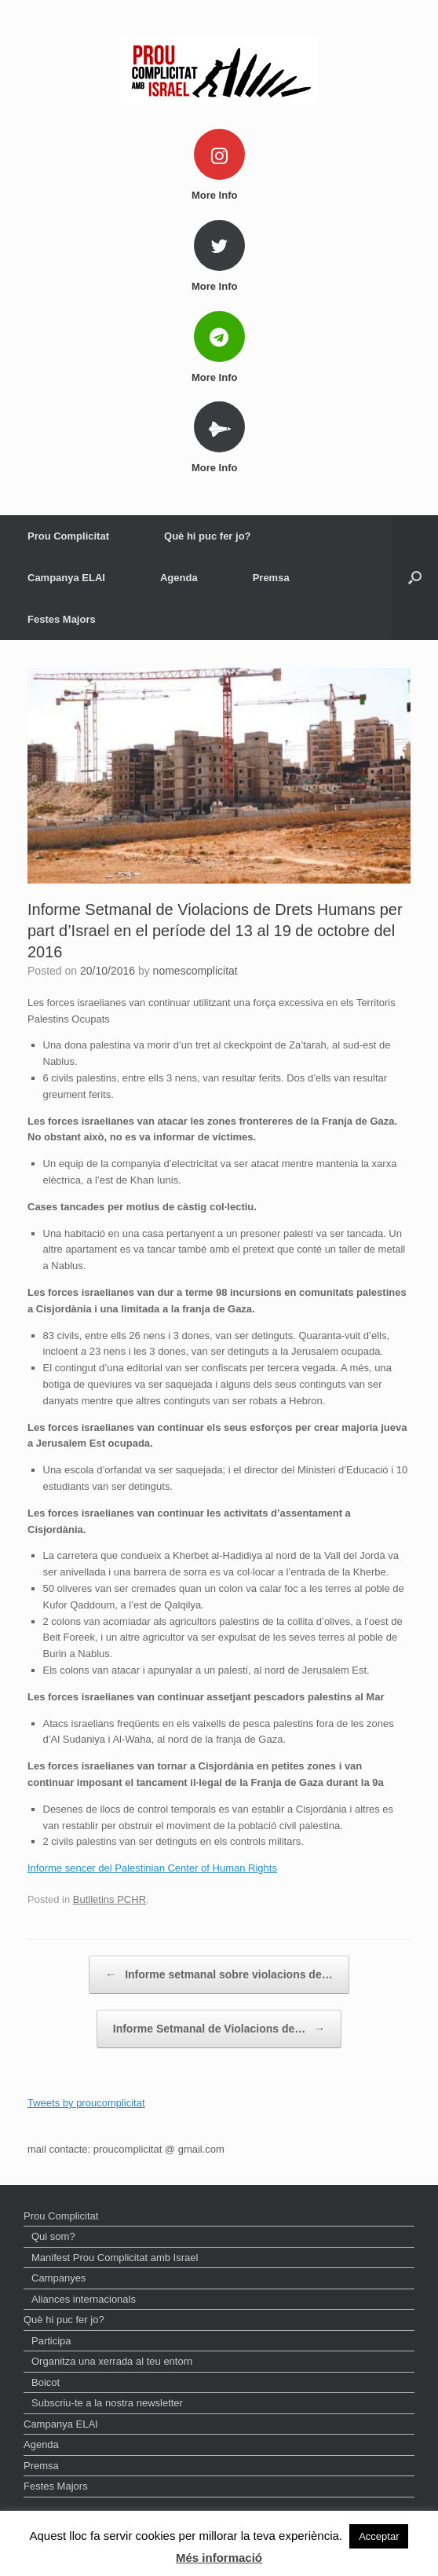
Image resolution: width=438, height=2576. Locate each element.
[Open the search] (415, 577)
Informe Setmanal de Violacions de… (219, 2029)
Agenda (179, 578)
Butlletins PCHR (109, 1899)
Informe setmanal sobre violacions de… (218, 1975)
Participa (51, 2341)
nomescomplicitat (195, 970)
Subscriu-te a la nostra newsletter (107, 2403)
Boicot (45, 2382)
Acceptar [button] (379, 2536)
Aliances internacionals (83, 2299)
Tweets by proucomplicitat (86, 2103)
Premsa (271, 578)
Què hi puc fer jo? (207, 536)
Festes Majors (61, 619)
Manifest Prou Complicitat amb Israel (114, 2257)
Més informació (219, 2557)
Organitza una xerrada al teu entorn (111, 2361)
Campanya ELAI (66, 578)
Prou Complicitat (68, 536)
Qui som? (53, 2236)
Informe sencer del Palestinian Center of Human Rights (152, 1868)
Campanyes (58, 2278)
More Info (219, 195)
